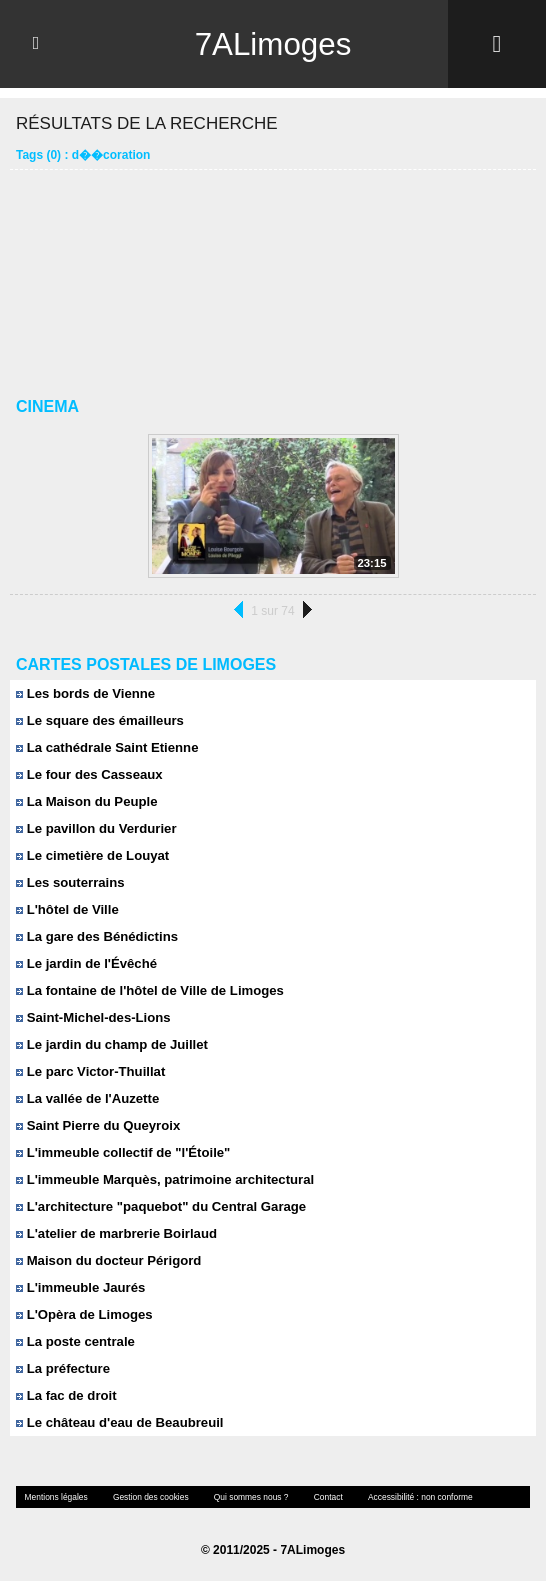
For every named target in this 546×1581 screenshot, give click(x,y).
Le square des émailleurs (99, 720)
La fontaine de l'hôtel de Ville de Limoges (148, 990)
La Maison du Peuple (86, 801)
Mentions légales (55, 1496)
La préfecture (62, 1368)
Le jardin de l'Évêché (85, 963)
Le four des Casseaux (88, 774)
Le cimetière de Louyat (92, 855)
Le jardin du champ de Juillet (111, 1044)
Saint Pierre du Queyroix (97, 1125)
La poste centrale (75, 1341)
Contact (321, 1496)
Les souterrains (69, 882)
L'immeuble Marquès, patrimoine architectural (163, 1179)
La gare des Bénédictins (96, 936)
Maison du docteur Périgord (107, 1260)
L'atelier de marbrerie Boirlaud (115, 1233)
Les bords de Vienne (85, 693)
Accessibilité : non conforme (411, 1496)
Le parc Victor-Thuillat (90, 1071)
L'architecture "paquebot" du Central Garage (159, 1206)
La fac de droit (65, 1395)
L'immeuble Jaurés (80, 1287)
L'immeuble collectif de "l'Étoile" (122, 1152)
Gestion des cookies (147, 1496)
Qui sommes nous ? (245, 1496)
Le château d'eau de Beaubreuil (118, 1422)
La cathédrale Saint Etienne (106, 747)
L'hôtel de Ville (67, 909)
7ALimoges (273, 44)
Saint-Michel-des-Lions (92, 1017)
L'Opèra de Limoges (83, 1314)
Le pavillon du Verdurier (95, 828)
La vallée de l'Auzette (87, 1098)
